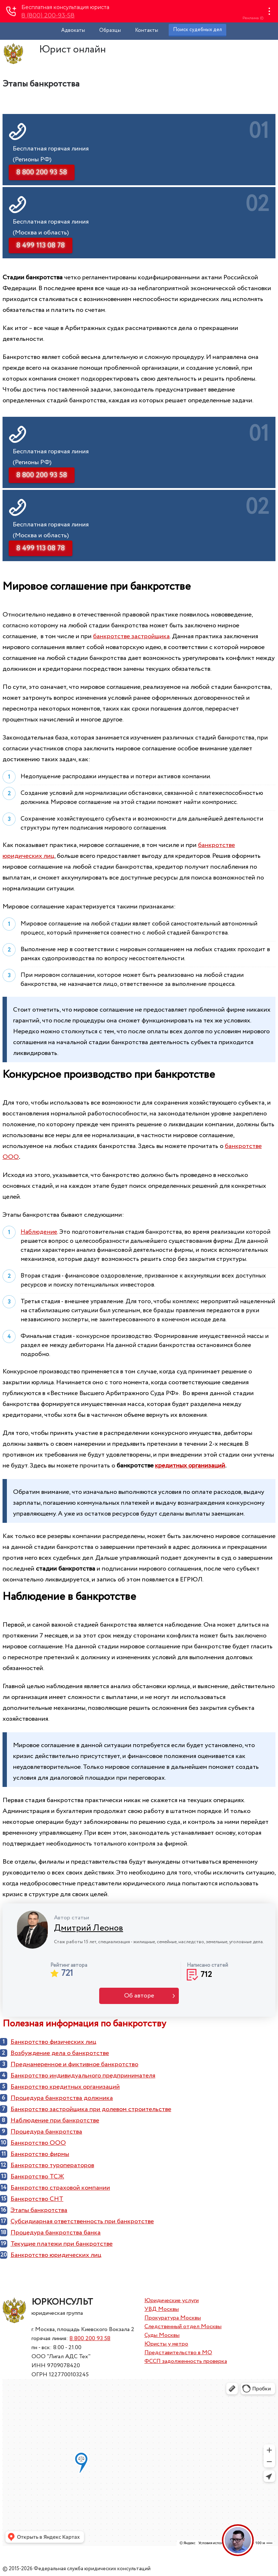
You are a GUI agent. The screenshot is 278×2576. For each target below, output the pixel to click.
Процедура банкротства (46, 2131)
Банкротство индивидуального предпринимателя (82, 2075)
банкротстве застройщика (131, 636)
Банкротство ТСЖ (37, 2176)
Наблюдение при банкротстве (54, 2120)
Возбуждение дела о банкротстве (59, 2053)
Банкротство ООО (38, 2143)
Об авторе (139, 1995)
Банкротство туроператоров (52, 2165)
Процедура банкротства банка (55, 2232)
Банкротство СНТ (36, 2199)
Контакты (146, 30)
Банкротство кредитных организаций (65, 2087)
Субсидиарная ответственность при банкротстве (82, 2221)
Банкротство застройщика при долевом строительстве (90, 2109)
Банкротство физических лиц (53, 2042)
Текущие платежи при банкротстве (61, 2244)
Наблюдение (39, 1232)
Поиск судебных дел (197, 29)
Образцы (110, 30)
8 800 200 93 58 (90, 2338)
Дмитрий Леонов (88, 1928)
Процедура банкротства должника (61, 2098)
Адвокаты (73, 30)
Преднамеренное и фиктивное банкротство (74, 2064)
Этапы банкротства (38, 2210)
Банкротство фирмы (39, 2154)
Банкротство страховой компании (60, 2187)
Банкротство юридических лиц (55, 2255)
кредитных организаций (190, 1465)
